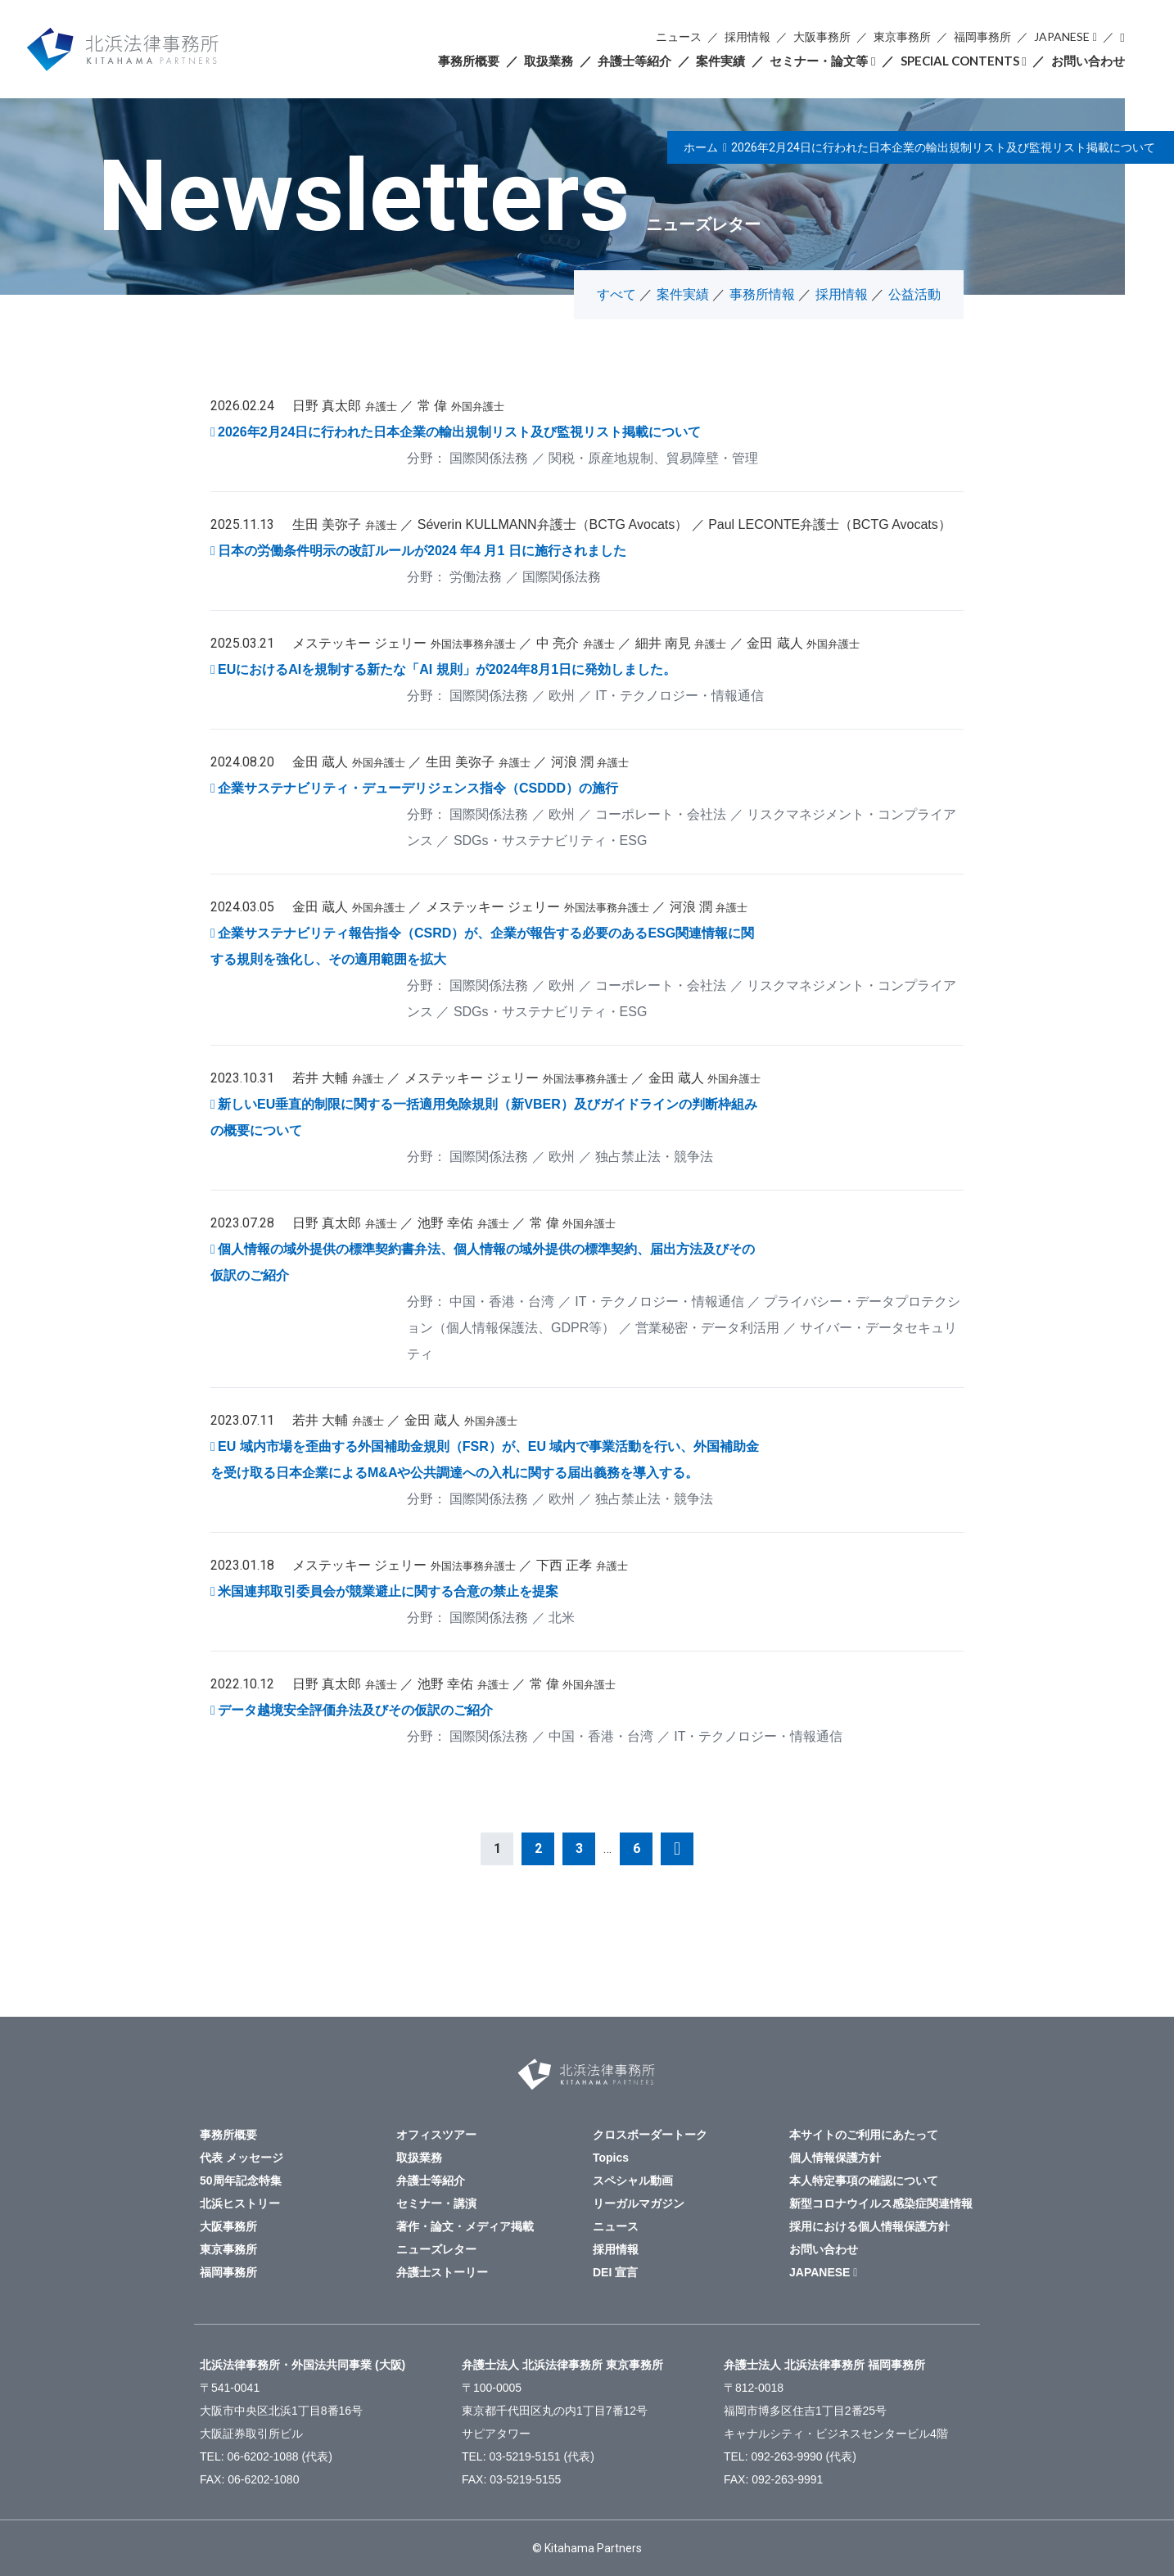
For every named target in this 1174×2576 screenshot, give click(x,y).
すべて (616, 294)
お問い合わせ (1088, 60)
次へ (677, 1849)
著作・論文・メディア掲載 (465, 2226)
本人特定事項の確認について (863, 2180)
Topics (611, 2157)
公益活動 (914, 294)
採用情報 (747, 36)
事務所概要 (468, 60)
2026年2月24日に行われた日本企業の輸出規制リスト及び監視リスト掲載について (943, 147)
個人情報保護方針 (835, 2157)
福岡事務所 (982, 36)
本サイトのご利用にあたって (863, 2134)
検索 (1122, 37)
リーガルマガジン (638, 2203)
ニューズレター (436, 2249)
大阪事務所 (822, 36)
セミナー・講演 (436, 2203)
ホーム (701, 147)
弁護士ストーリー (442, 2272)
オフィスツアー (436, 2134)
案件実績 (720, 60)
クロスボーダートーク (650, 2134)
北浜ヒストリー (240, 2203)
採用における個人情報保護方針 (869, 2226)
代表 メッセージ (241, 2157)
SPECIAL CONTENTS (960, 60)
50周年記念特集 (241, 2180)
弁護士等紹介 (634, 60)
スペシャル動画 (633, 2180)
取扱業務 (548, 60)
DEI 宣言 (615, 2272)
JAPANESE (1062, 36)
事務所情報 (762, 294)
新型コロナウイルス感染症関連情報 (881, 2203)
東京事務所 (902, 36)
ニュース (679, 36)
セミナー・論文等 (819, 60)
